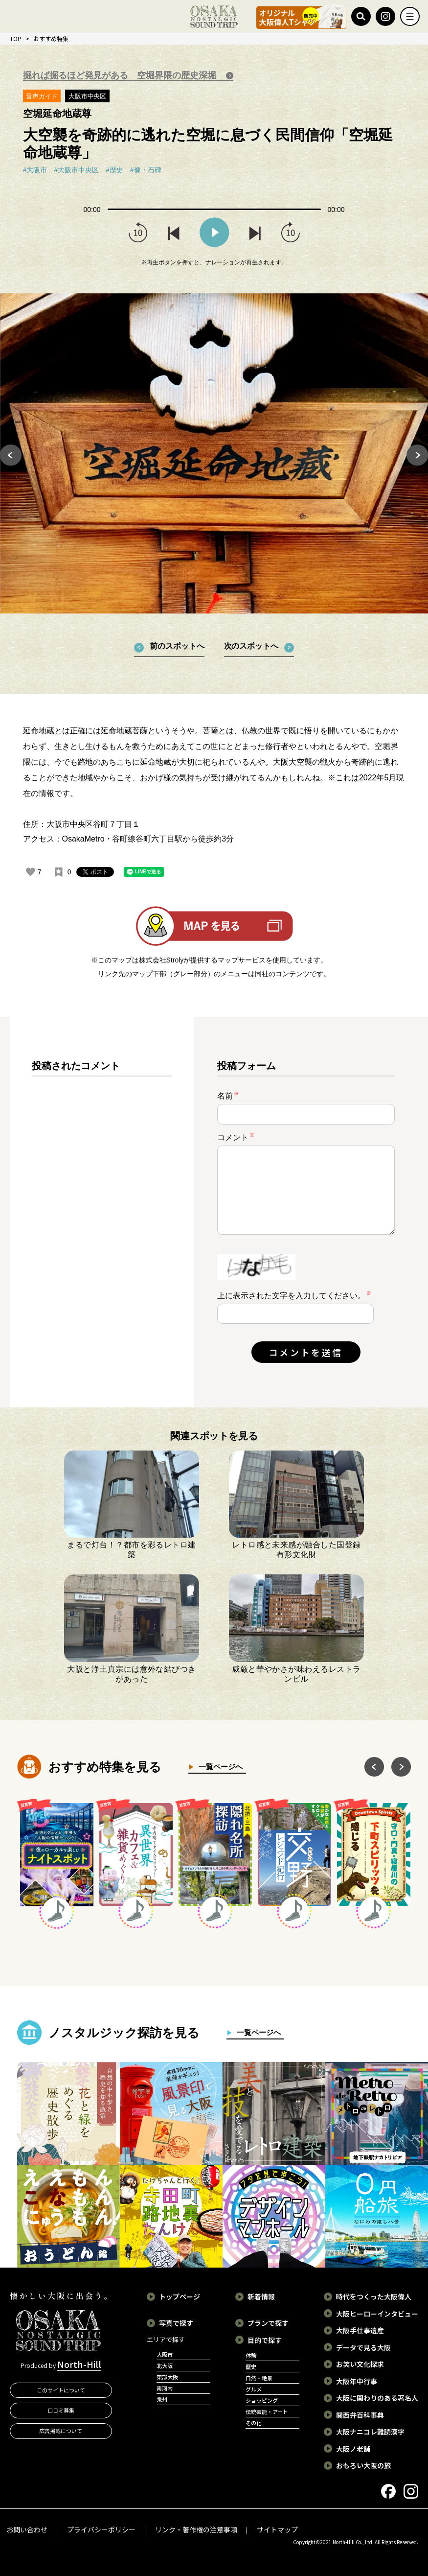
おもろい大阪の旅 (363, 2465)
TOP (16, 38)
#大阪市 (35, 170)
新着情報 (261, 2296)
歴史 (251, 2366)
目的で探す (265, 2340)
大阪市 (165, 2354)
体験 (251, 2355)
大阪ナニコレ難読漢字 (370, 2431)
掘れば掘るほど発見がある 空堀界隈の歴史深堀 (121, 75)
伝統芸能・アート (267, 2411)
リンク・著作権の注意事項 (196, 2529)
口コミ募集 (60, 2410)
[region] (101, 1220)
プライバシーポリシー (101, 2529)
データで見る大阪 (363, 2347)
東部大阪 (167, 2377)
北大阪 (165, 2365)
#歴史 (114, 170)
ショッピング (262, 2400)
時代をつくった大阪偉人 (373, 2296)
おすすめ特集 (50, 38)
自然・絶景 (259, 2378)
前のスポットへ (177, 646)
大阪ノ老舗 (353, 2449)
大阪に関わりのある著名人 (377, 2398)
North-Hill (79, 2364)
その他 (254, 2423)
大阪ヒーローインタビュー (377, 2313)
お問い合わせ (26, 2529)
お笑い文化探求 (360, 2364)
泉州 (162, 2399)
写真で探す (176, 2323)
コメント (235, 1137)
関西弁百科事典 (360, 2415)
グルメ (254, 2389)
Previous (11, 455)
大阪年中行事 (356, 2381)
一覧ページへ (218, 1766)
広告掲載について (60, 2431)
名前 (228, 1095)
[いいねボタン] (30, 872)
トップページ (179, 2296)
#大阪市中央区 (76, 170)
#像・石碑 (145, 170)
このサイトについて (61, 2390)
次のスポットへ (251, 646)
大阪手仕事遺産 (360, 2330)
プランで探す (268, 2323)
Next (417, 455)
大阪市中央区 (87, 96)
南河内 (165, 2388)
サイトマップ (277, 2529)
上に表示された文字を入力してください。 (291, 1295)
